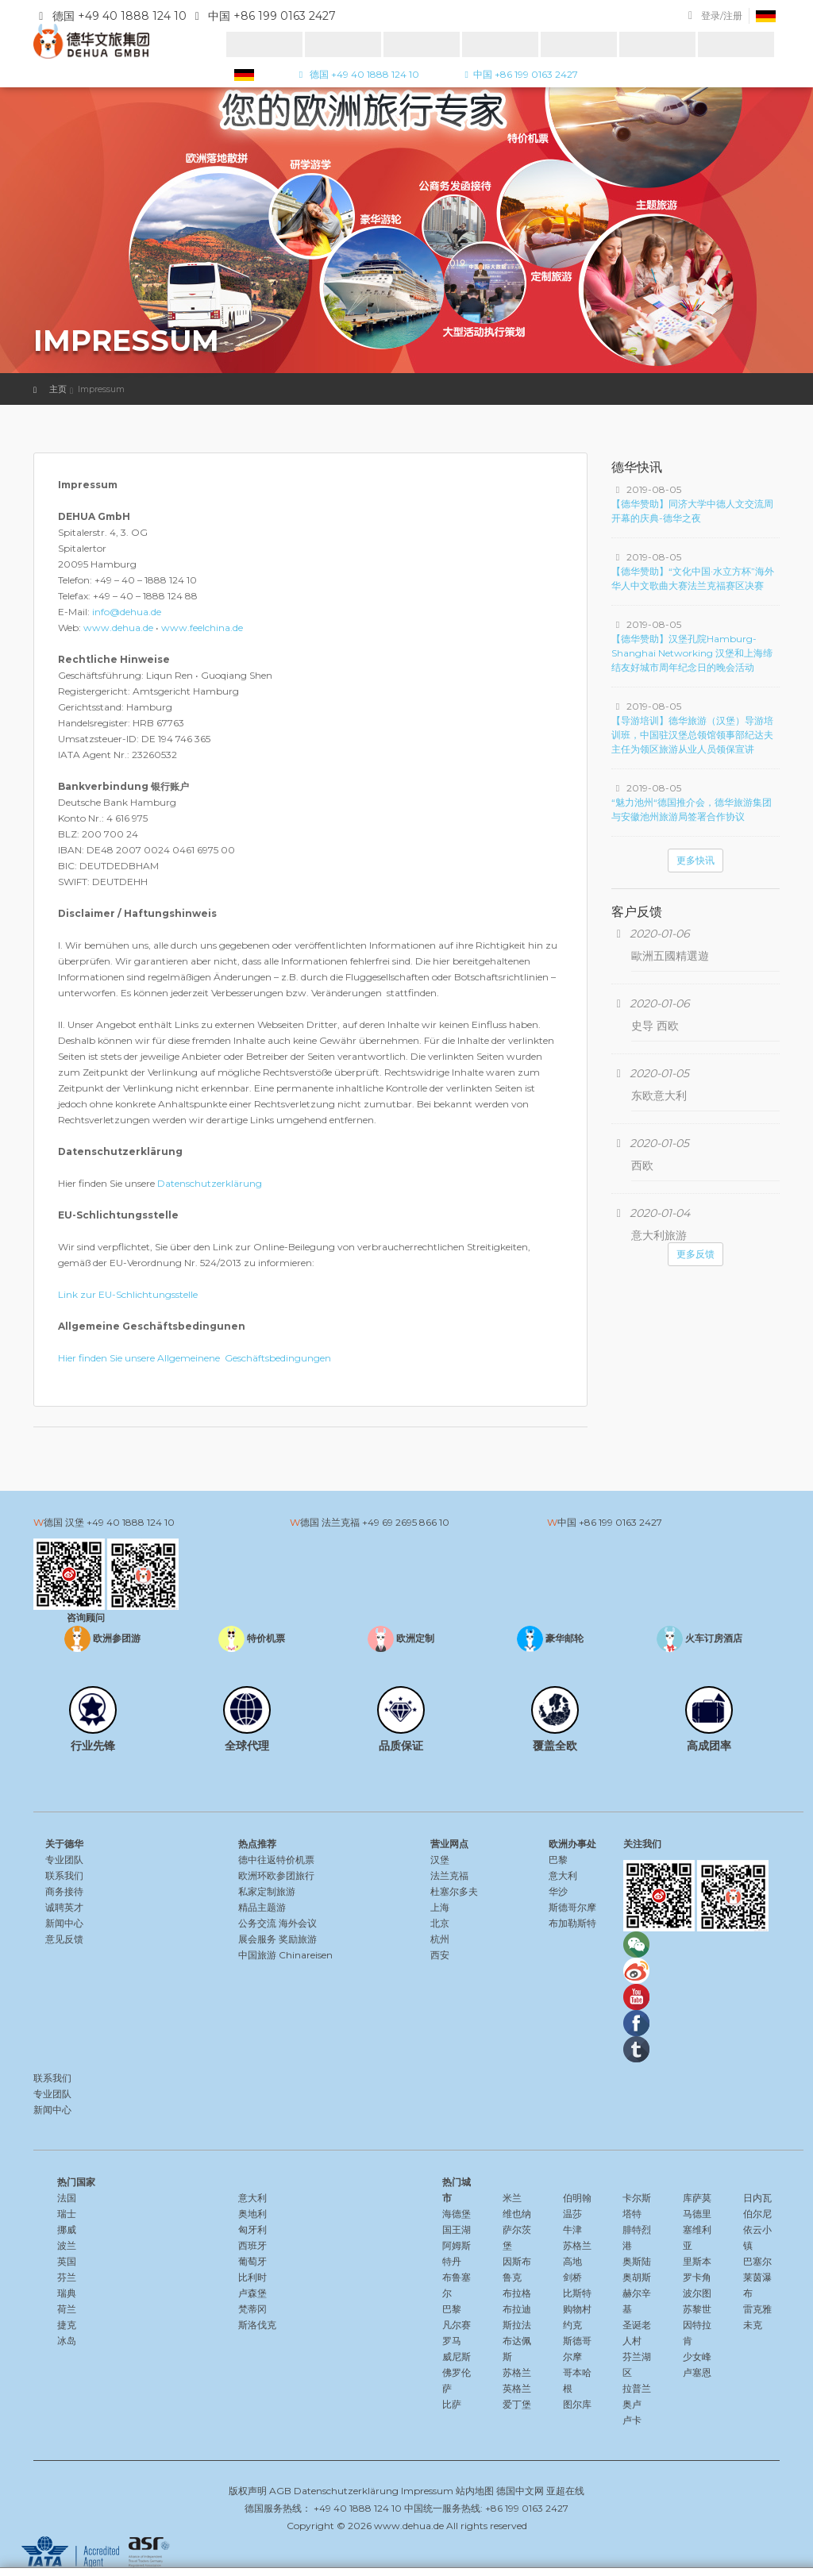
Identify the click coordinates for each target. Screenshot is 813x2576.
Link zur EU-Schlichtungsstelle (128, 1294)
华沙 (558, 1891)
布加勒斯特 (572, 1923)
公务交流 (257, 1923)
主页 (58, 389)
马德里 (697, 2214)
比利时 (252, 2277)
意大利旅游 (659, 1235)
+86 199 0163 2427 (620, 1522)
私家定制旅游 (266, 1891)
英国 (66, 2261)
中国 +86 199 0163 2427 (519, 74)
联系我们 (64, 1875)
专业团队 (64, 1860)
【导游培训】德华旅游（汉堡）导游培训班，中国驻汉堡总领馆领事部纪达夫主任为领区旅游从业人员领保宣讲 (692, 734)
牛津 (572, 2229)
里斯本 (697, 2261)
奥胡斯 (636, 2277)
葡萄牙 (252, 2261)
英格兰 (517, 2388)
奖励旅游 (298, 1939)
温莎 (572, 2214)
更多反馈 (695, 1254)
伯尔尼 (757, 2214)
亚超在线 (565, 2491)
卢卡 (632, 2420)
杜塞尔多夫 (454, 1891)
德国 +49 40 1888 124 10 (357, 74)
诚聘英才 (64, 1907)
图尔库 (577, 2404)
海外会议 (298, 1923)
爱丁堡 (517, 2404)
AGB (280, 2491)
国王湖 (456, 2229)
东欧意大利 (659, 1095)
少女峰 (697, 2356)
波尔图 (697, 2293)
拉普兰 (636, 2388)
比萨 (451, 2404)
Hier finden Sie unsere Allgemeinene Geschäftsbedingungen (194, 1358)
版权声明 (248, 2491)
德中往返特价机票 (276, 1860)
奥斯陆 (636, 2261)
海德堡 (456, 2214)
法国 (66, 2198)
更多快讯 (695, 860)
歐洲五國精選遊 (670, 956)
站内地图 (475, 2491)
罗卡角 (697, 2277)
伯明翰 (577, 2198)
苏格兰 (517, 2372)
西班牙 (252, 2245)
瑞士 (66, 2214)
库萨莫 (697, 2198)
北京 (439, 1923)
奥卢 (632, 2404)
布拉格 (517, 2293)
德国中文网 (520, 2491)
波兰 (66, 2245)
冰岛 (66, 2341)
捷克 (66, 2325)
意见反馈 (64, 1939)
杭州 (439, 1939)
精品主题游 (262, 1907)
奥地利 (252, 2214)
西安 (439, 1955)
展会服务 (257, 1939)
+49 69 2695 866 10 (405, 1522)
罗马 (451, 2341)
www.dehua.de (118, 627)
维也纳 (517, 2214)
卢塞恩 (697, 2372)
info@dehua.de (126, 612)
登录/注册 (721, 15)
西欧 (642, 1165)
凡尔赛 (456, 2325)
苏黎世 (697, 2309)
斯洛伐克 (257, 2325)
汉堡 (439, 1860)
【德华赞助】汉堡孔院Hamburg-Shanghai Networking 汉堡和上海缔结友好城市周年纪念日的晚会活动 (692, 653)
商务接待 (64, 1891)
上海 (439, 1907)
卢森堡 (252, 2293)
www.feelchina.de (202, 627)
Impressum (427, 2491)
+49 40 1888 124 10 (131, 1522)
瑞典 (66, 2293)
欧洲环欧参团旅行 (276, 1875)
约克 (572, 2325)
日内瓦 (757, 2198)
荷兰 (66, 2309)
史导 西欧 (655, 1025)
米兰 (512, 2198)
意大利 (563, 1875)
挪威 (66, 2229)
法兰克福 (449, 1875)
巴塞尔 (757, 2261)
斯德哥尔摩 (572, 1907)
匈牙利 (252, 2229)
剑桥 (572, 2277)
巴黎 (558, 1860)
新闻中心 (64, 1923)
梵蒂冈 (252, 2309)
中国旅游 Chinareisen (285, 1955)
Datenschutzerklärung (209, 1183)
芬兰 (66, 2277)
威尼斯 (456, 2356)
